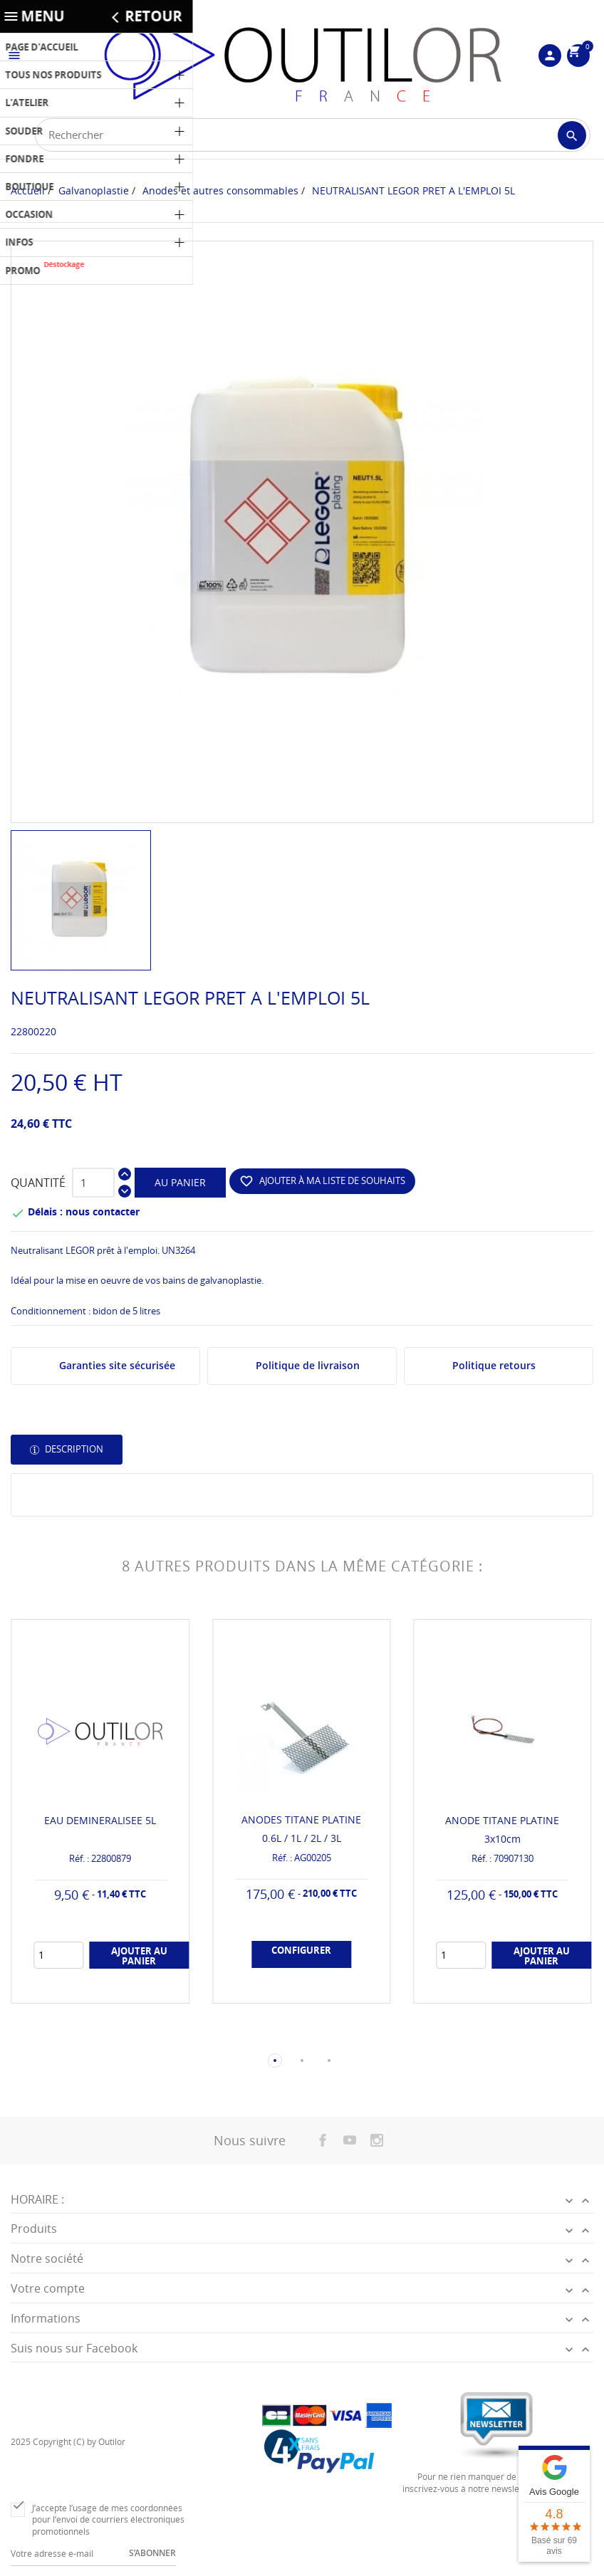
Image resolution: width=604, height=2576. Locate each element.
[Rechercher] (312, 135)
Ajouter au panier (139, 1956)
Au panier (180, 1182)
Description (73, 1449)
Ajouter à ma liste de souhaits (322, 1181)
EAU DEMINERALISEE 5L (100, 1820)
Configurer (301, 1951)
